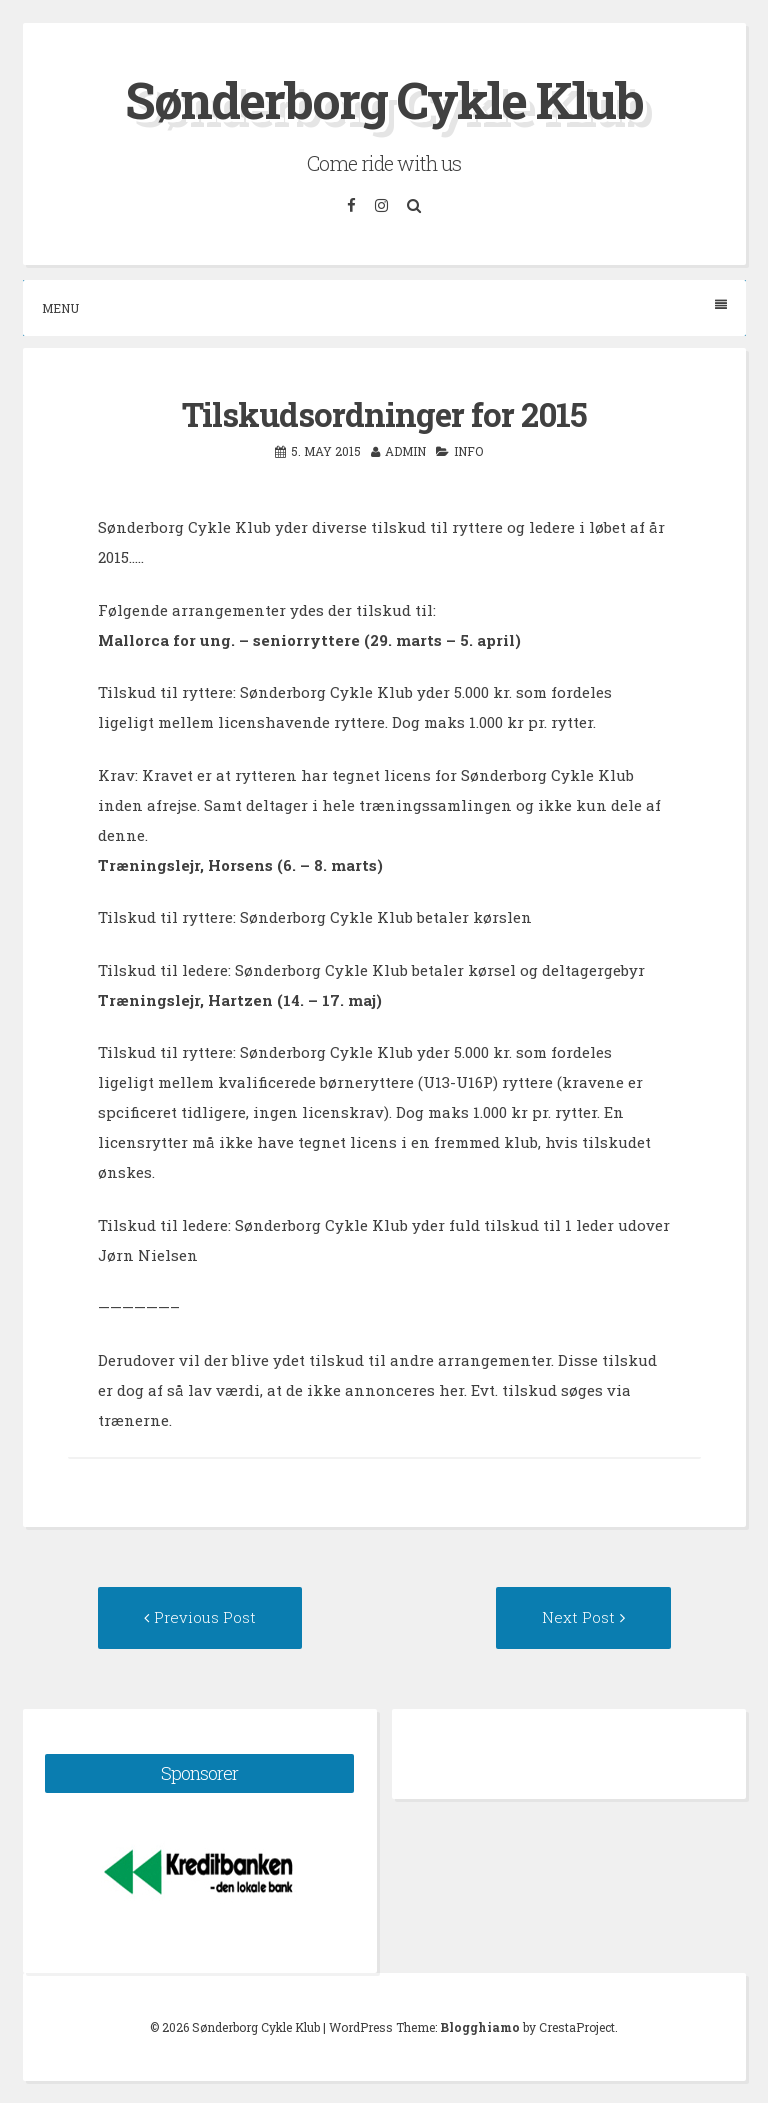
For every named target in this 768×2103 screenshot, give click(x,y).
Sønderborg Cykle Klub (384, 100)
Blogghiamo (480, 2027)
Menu (384, 307)
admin (405, 451)
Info (468, 451)
